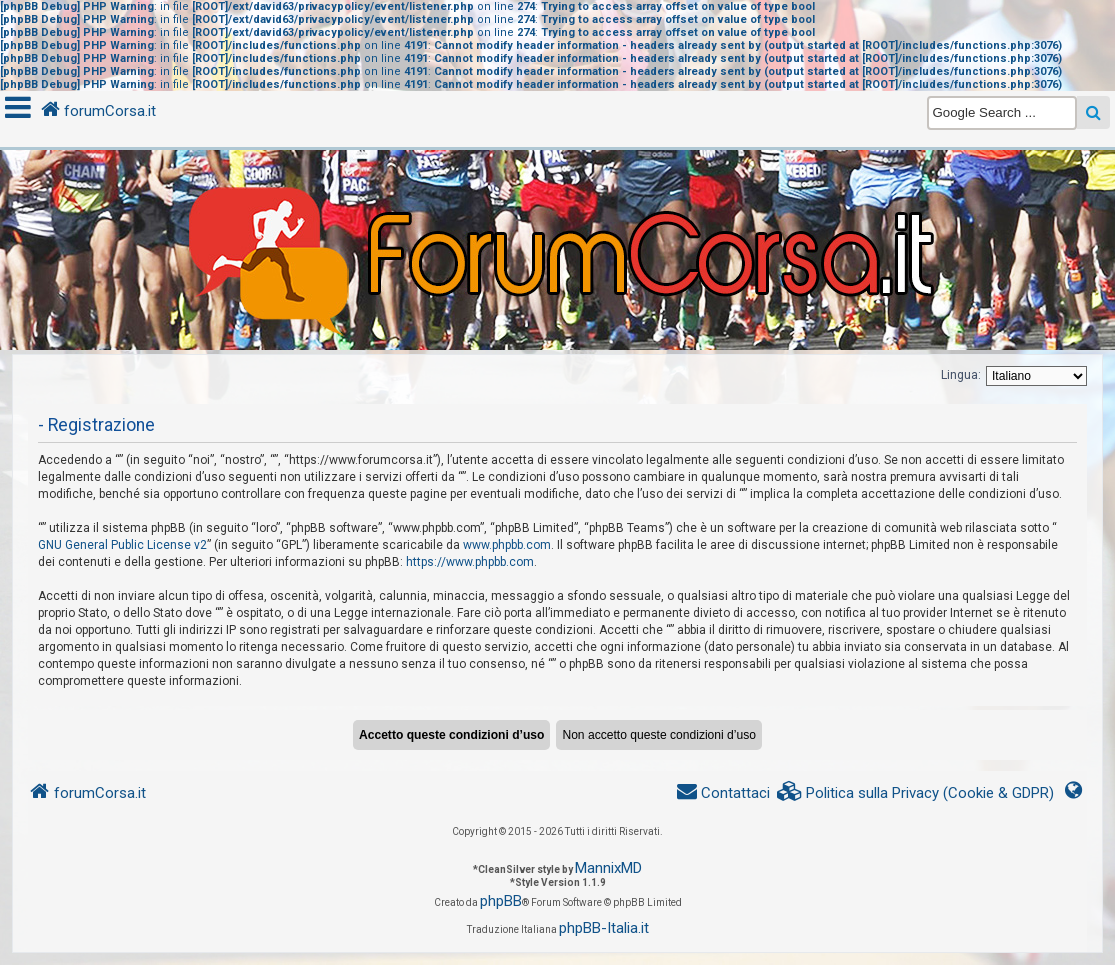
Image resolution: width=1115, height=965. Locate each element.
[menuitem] (916, 793)
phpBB (501, 901)
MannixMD (608, 868)
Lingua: (961, 375)
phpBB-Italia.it (604, 928)
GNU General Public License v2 (122, 545)
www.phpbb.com (507, 545)
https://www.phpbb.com (470, 562)
